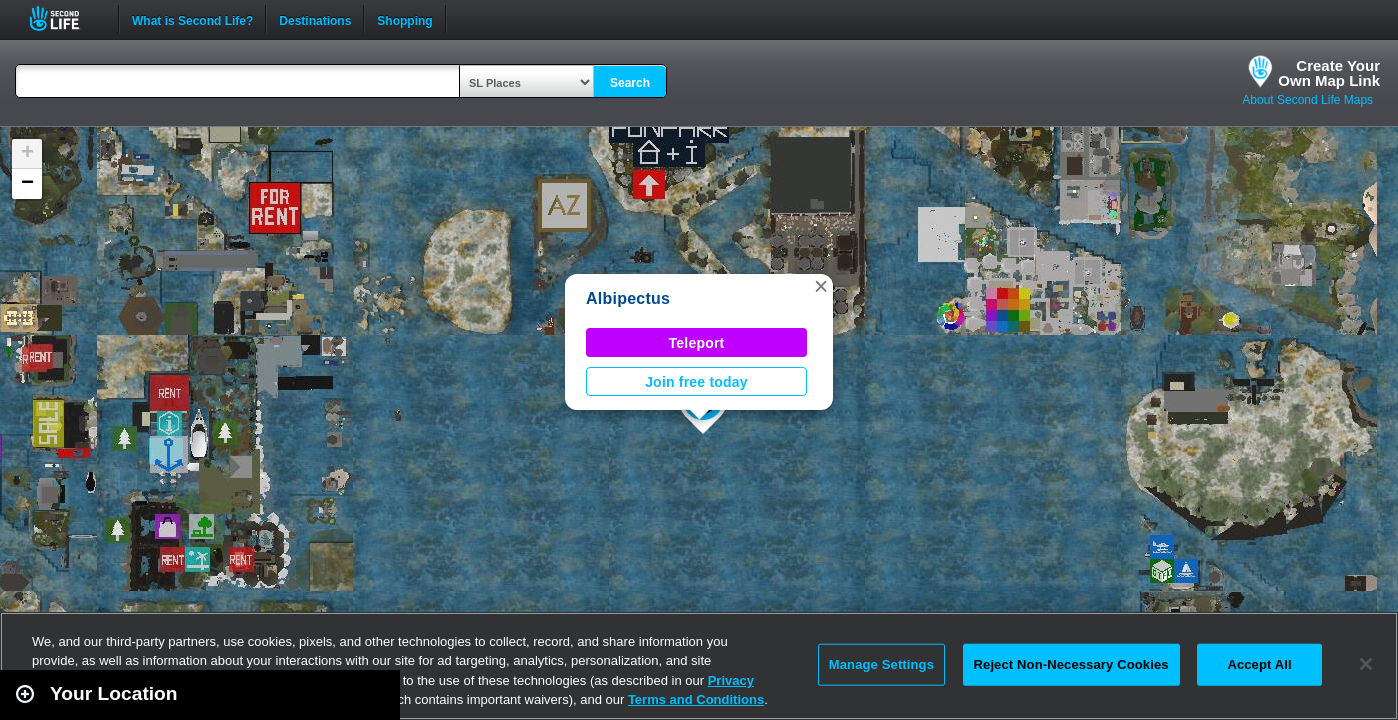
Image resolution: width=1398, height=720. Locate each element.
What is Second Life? (192, 19)
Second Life (65, 18)
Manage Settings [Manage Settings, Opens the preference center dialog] (881, 664)
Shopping (404, 19)
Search (630, 83)
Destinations (315, 19)
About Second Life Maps (1307, 100)
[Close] (1366, 664)
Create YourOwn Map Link (1329, 73)
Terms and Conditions (696, 699)
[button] (821, 286)
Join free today (696, 382)
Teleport (697, 343)
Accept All (1259, 664)
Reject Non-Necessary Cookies (1071, 664)
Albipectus (628, 298)
